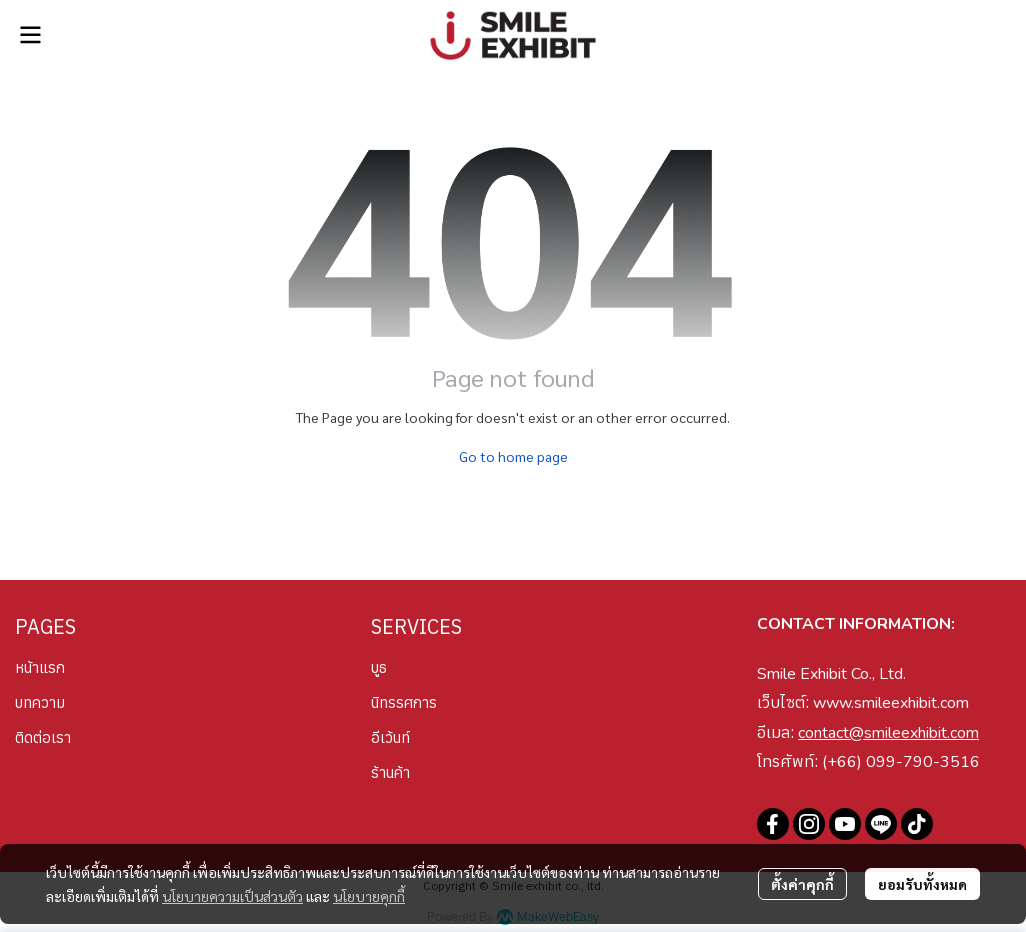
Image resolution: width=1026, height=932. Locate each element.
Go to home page (513, 456)
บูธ (379, 667)
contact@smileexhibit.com (888, 733)
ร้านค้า (390, 772)
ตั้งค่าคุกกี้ (802, 884)
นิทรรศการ (404, 702)
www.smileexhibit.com (891, 703)
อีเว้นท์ (390, 737)
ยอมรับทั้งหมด (922, 884)
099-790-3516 (923, 762)
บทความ (40, 702)
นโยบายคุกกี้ (369, 896)
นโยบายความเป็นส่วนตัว (232, 896)
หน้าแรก (40, 667)
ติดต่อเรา (43, 737)
